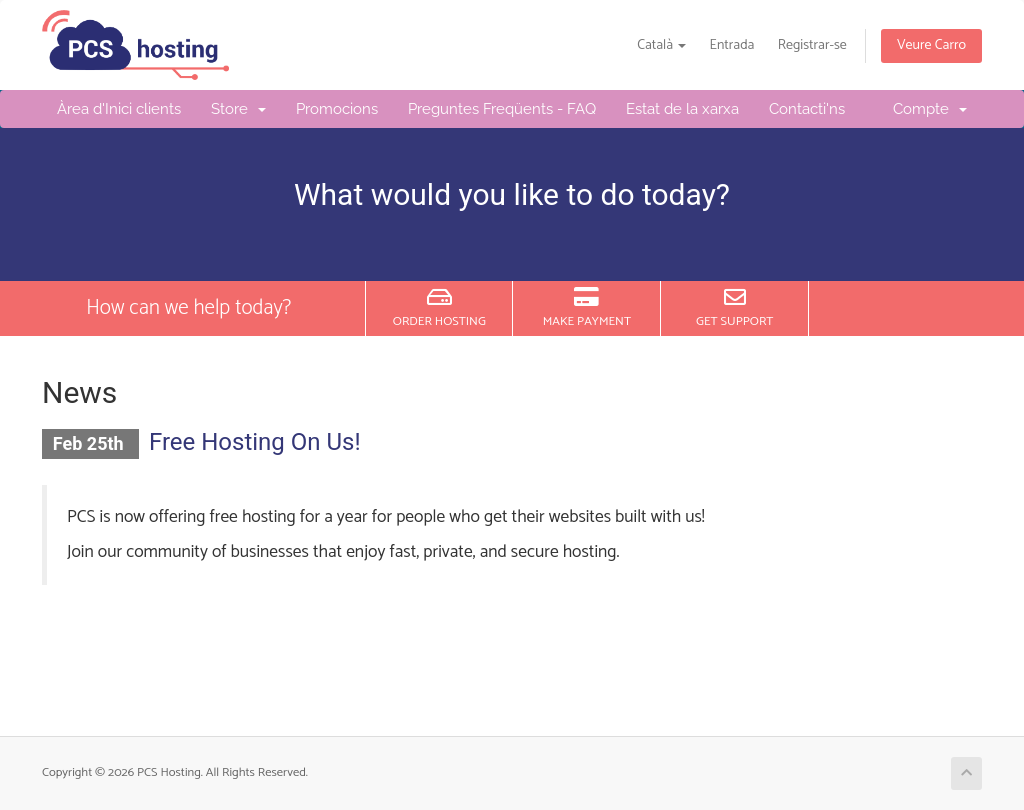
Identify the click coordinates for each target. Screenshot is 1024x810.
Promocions (337, 109)
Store (238, 109)
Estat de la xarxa (682, 109)
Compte (930, 109)
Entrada (732, 45)
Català (661, 45)
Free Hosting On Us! (255, 442)
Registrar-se (812, 45)
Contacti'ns (807, 109)
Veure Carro (931, 45)
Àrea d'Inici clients (119, 109)
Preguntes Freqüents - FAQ (502, 109)
